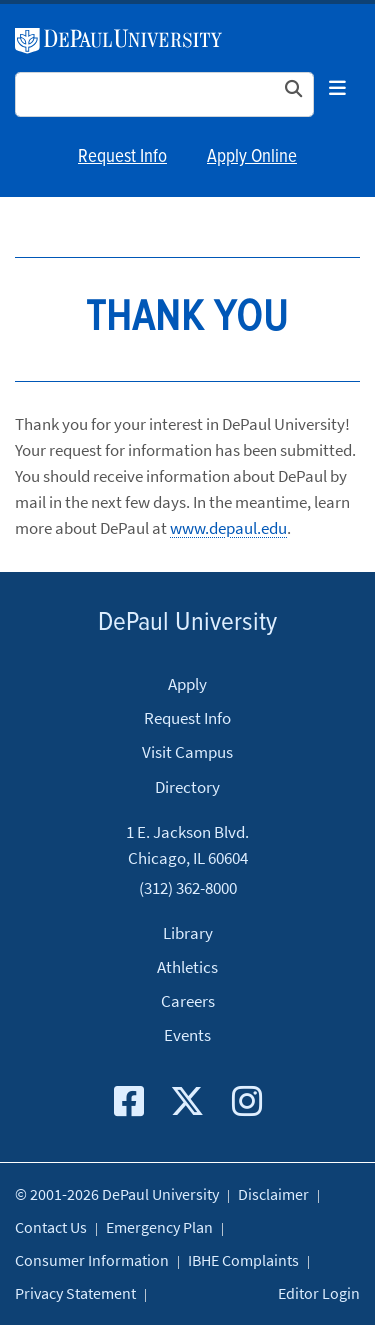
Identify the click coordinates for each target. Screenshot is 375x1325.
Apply (187, 684)
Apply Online (252, 157)
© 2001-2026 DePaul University (117, 1194)
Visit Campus (187, 752)
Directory (187, 787)
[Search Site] (164, 94)
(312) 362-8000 (188, 887)
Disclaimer (273, 1194)
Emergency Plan (159, 1227)
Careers (188, 1001)
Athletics (187, 967)
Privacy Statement (75, 1293)
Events (187, 1035)
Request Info (122, 157)
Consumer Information (92, 1260)
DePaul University (118, 40)
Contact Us (51, 1227)
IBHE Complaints (243, 1260)
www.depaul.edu (228, 528)
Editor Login (319, 1293)
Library (188, 933)
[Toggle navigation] (337, 88)
